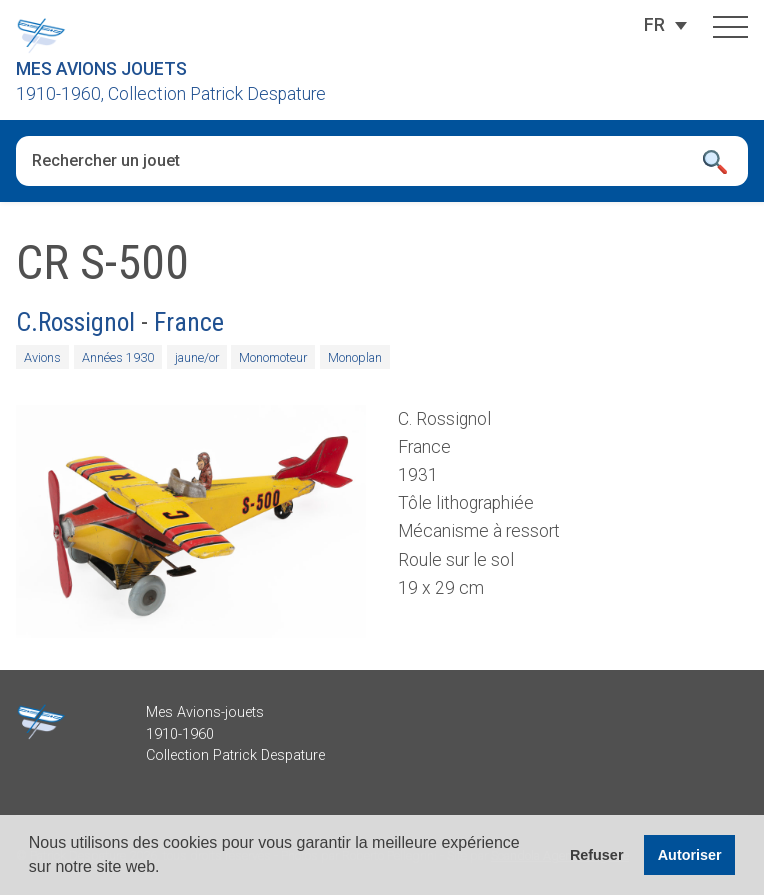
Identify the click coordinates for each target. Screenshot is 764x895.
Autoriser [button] (690, 855)
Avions (42, 357)
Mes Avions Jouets (101, 69)
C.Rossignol (75, 322)
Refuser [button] (597, 855)
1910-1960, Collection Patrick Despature (171, 94)
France (189, 322)
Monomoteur (273, 357)
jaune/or (197, 357)
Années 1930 (118, 357)
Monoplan (355, 357)
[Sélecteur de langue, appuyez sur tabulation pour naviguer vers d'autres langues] (654, 25)
